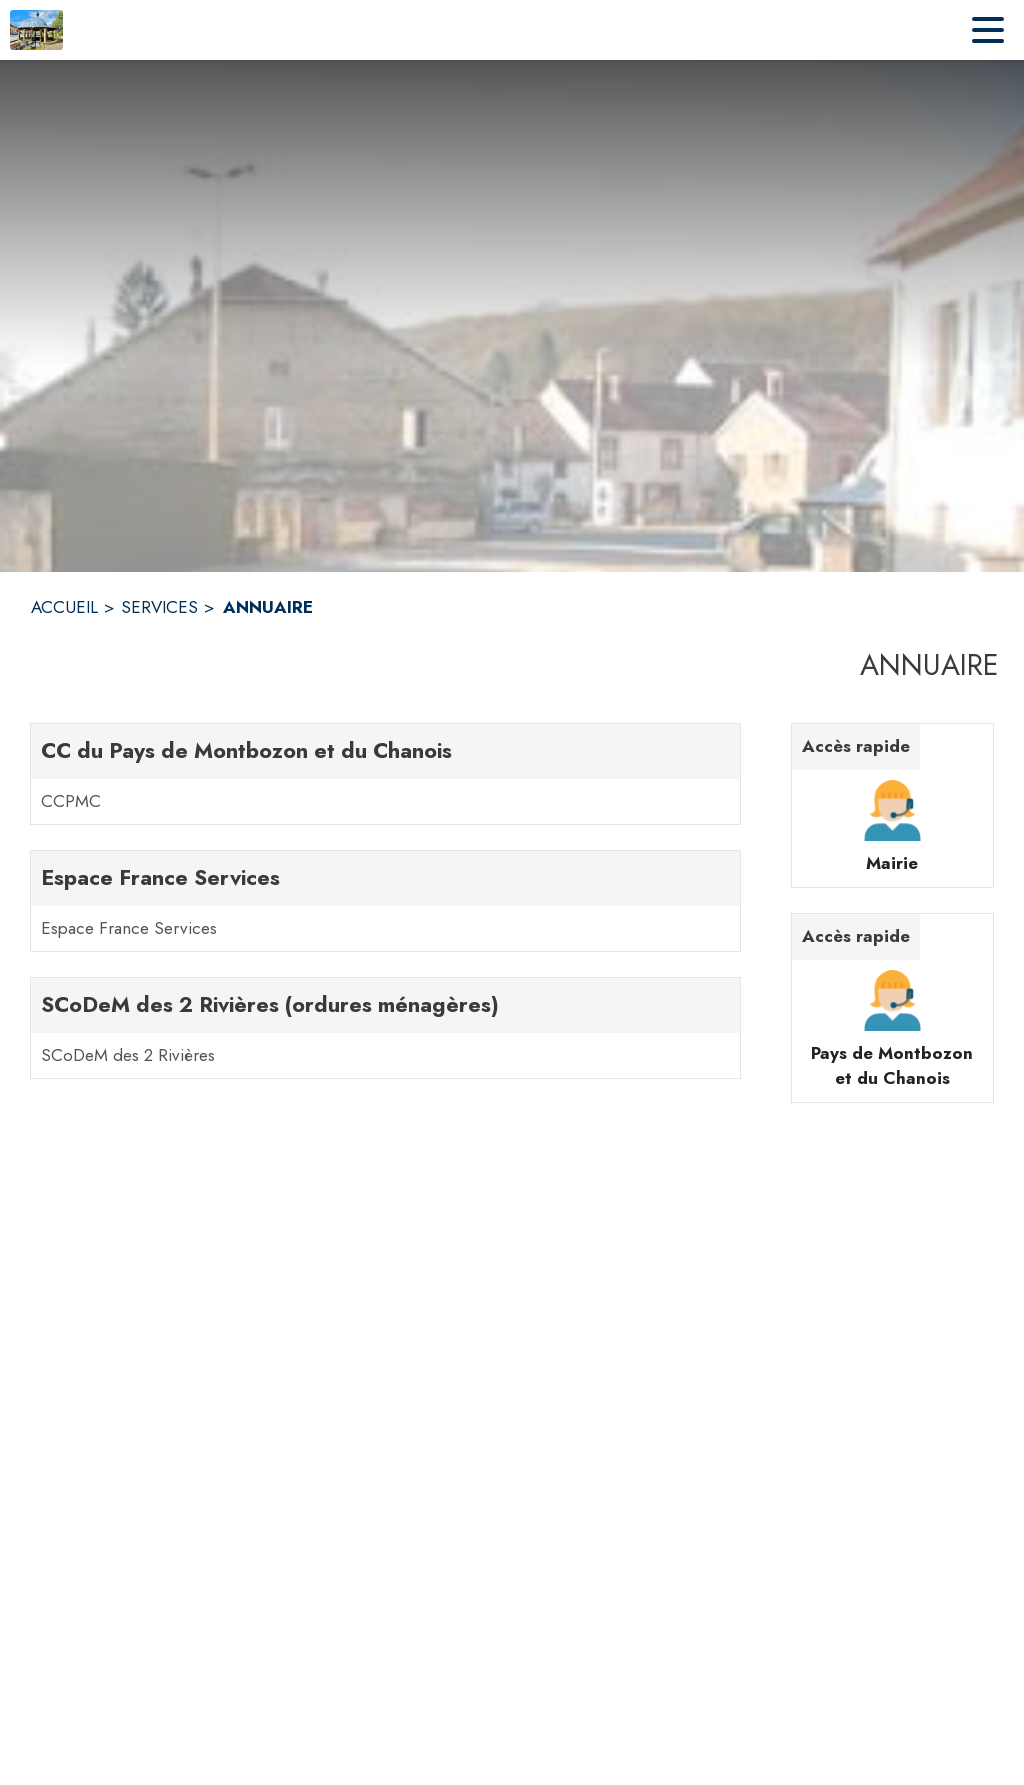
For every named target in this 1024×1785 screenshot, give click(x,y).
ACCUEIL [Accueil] (64, 607)
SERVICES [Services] (159, 607)
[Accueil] (36, 30)
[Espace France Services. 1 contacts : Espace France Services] (385, 901)
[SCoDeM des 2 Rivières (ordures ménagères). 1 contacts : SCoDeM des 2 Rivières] (385, 1028)
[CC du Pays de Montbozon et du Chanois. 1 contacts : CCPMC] (385, 774)
